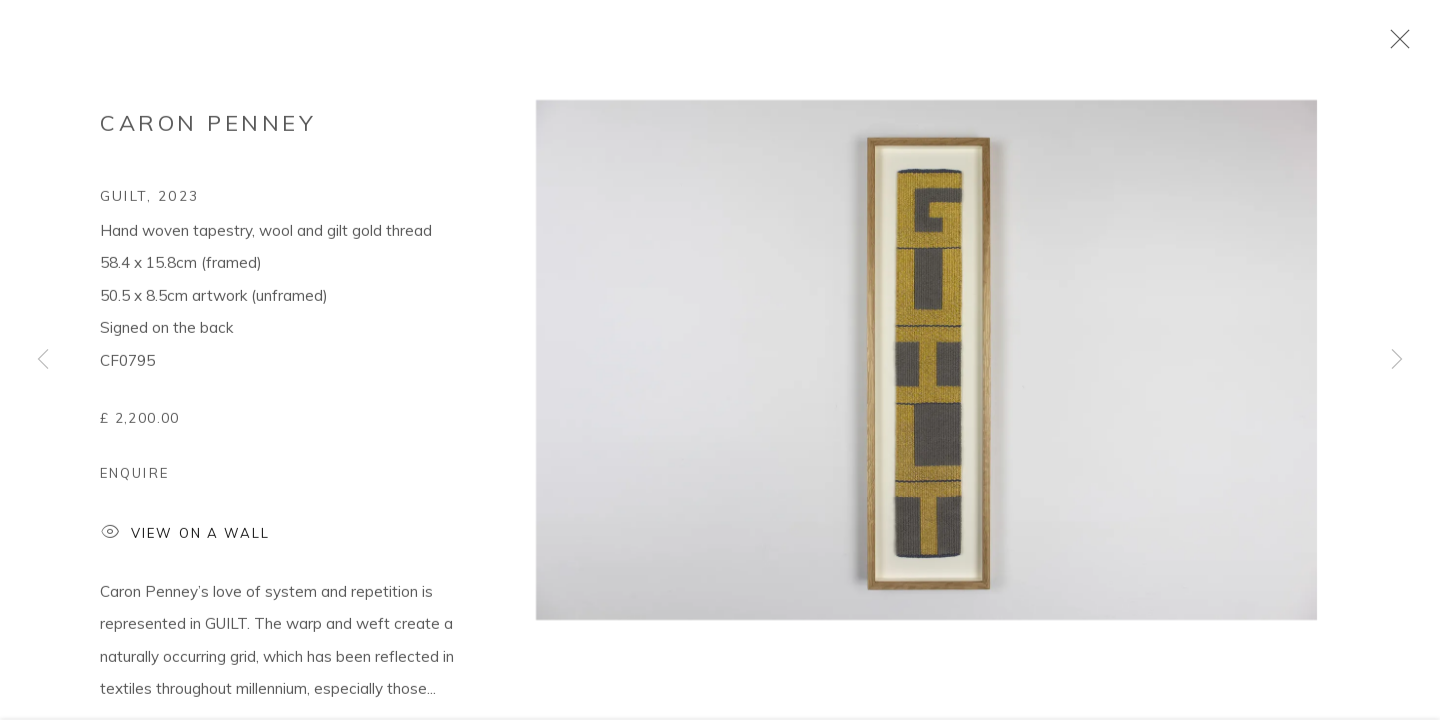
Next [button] (1397, 360)
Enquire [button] (134, 479)
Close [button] (1396, 45)
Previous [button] (43, 360)
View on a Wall (185, 540)
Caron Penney (208, 129)
